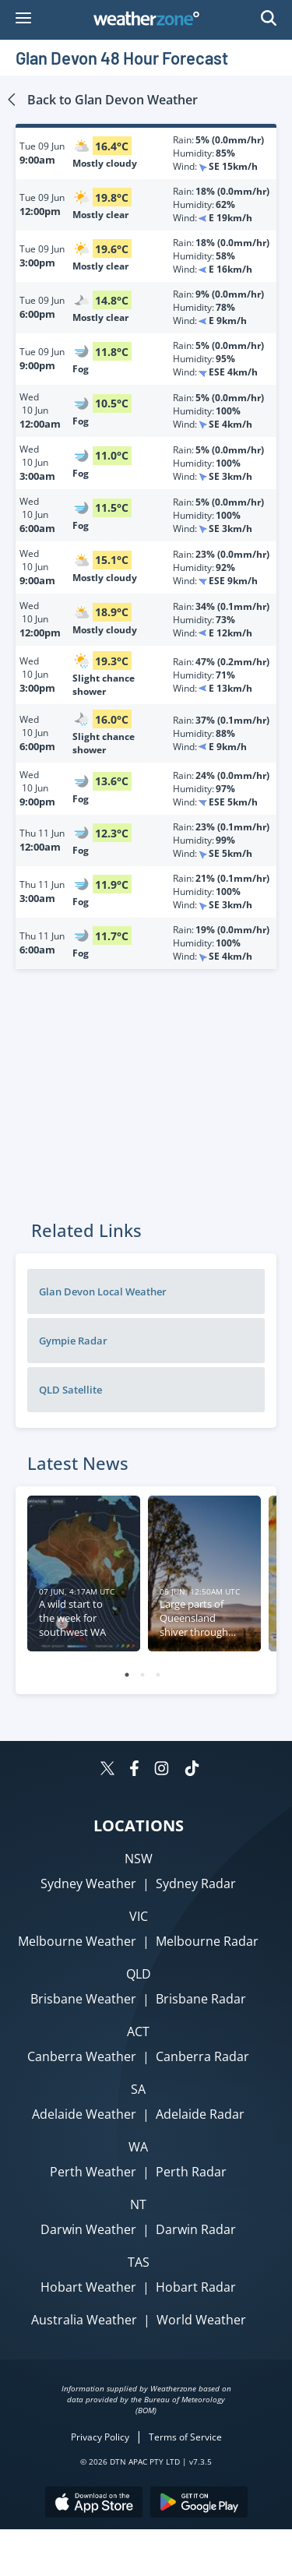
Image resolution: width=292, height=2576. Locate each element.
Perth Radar (191, 2171)
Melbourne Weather (77, 1941)
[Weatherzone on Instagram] (161, 1770)
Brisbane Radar (201, 1998)
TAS (139, 2262)
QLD (138, 1973)
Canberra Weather (81, 2056)
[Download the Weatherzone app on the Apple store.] (93, 2503)
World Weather (201, 2319)
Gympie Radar (73, 1341)
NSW (139, 1858)
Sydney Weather (88, 1883)
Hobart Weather (88, 2287)
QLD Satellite (70, 1390)
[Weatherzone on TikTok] (192, 1770)
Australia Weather (84, 2319)
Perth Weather (93, 2171)
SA (138, 2089)
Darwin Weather (88, 2229)
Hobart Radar (196, 2287)
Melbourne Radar (207, 1941)
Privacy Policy (100, 2437)
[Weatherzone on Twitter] (107, 1770)
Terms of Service (185, 2437)
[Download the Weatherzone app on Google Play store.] (199, 2503)
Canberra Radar (202, 2056)
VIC (138, 1916)
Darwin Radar (196, 2229)
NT (138, 2204)
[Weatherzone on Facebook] (134, 1770)
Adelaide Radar (200, 2114)
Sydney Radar (196, 1883)
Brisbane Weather (83, 1998)
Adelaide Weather (84, 2114)
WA (138, 2146)
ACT (138, 2031)
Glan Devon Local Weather (103, 1291)
